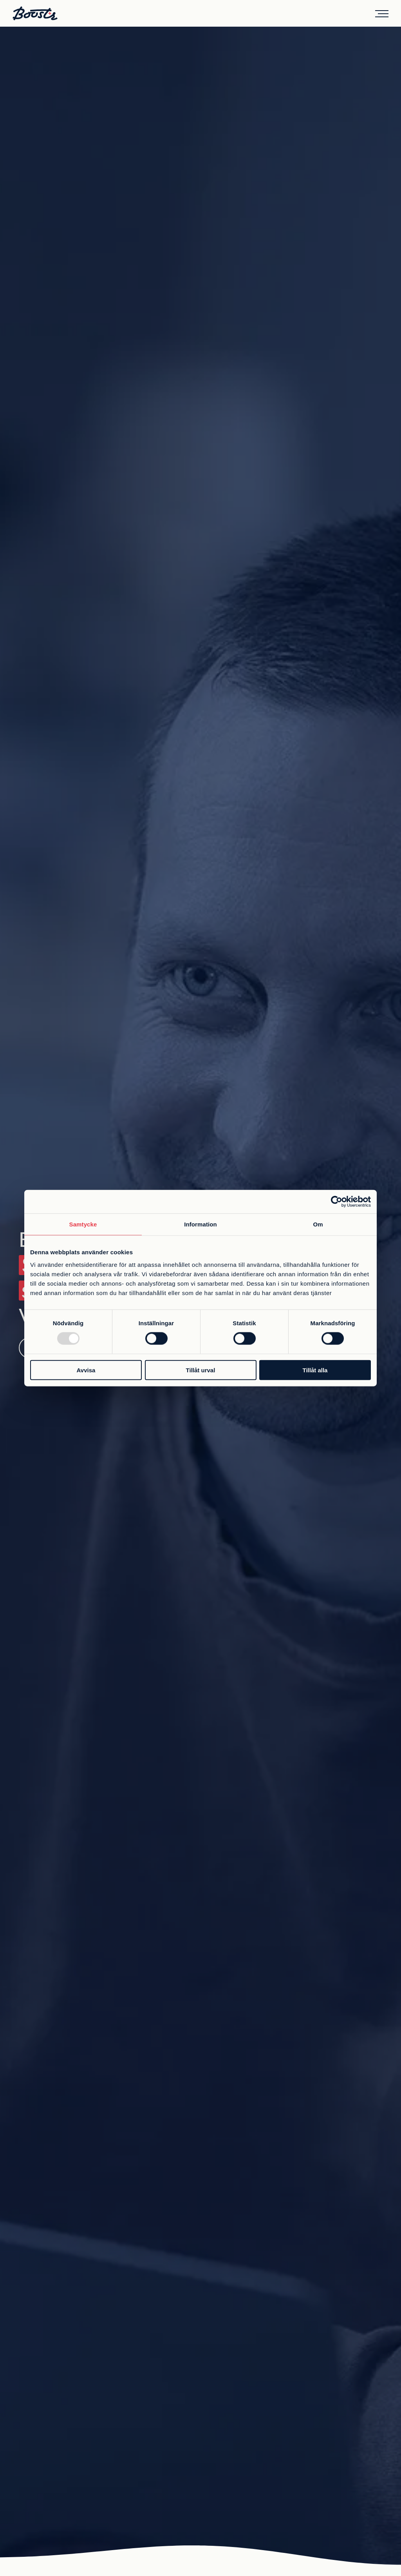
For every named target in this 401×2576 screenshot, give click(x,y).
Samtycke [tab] (83, 1224)
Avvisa (86, 1369)
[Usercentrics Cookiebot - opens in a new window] (336, 1202)
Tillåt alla (315, 1369)
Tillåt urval (200, 1369)
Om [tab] (318, 1224)
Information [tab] (200, 1224)
